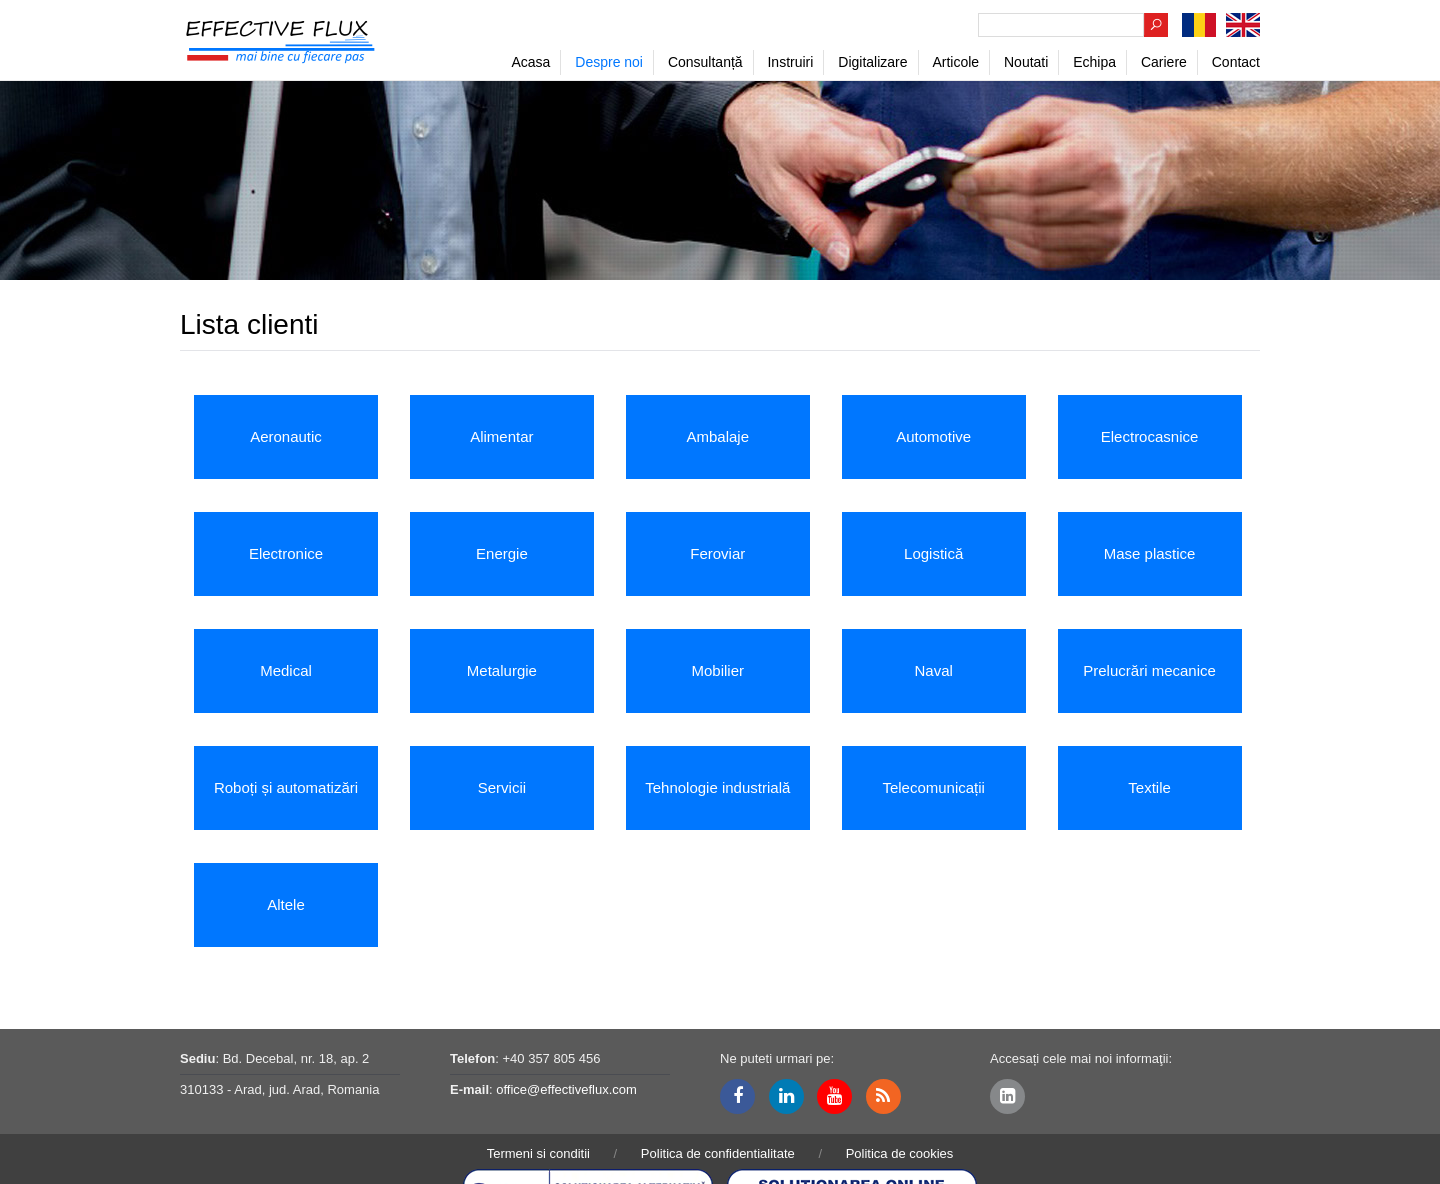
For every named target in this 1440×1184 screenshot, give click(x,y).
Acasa (530, 62)
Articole (955, 62)
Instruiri (790, 62)
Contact (1236, 62)
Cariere (1164, 62)
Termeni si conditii (538, 1153)
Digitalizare (872, 62)
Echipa (1094, 62)
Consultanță (705, 62)
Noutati (1026, 62)
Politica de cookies (900, 1153)
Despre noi (609, 62)
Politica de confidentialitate (718, 1153)
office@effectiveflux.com (566, 1089)
